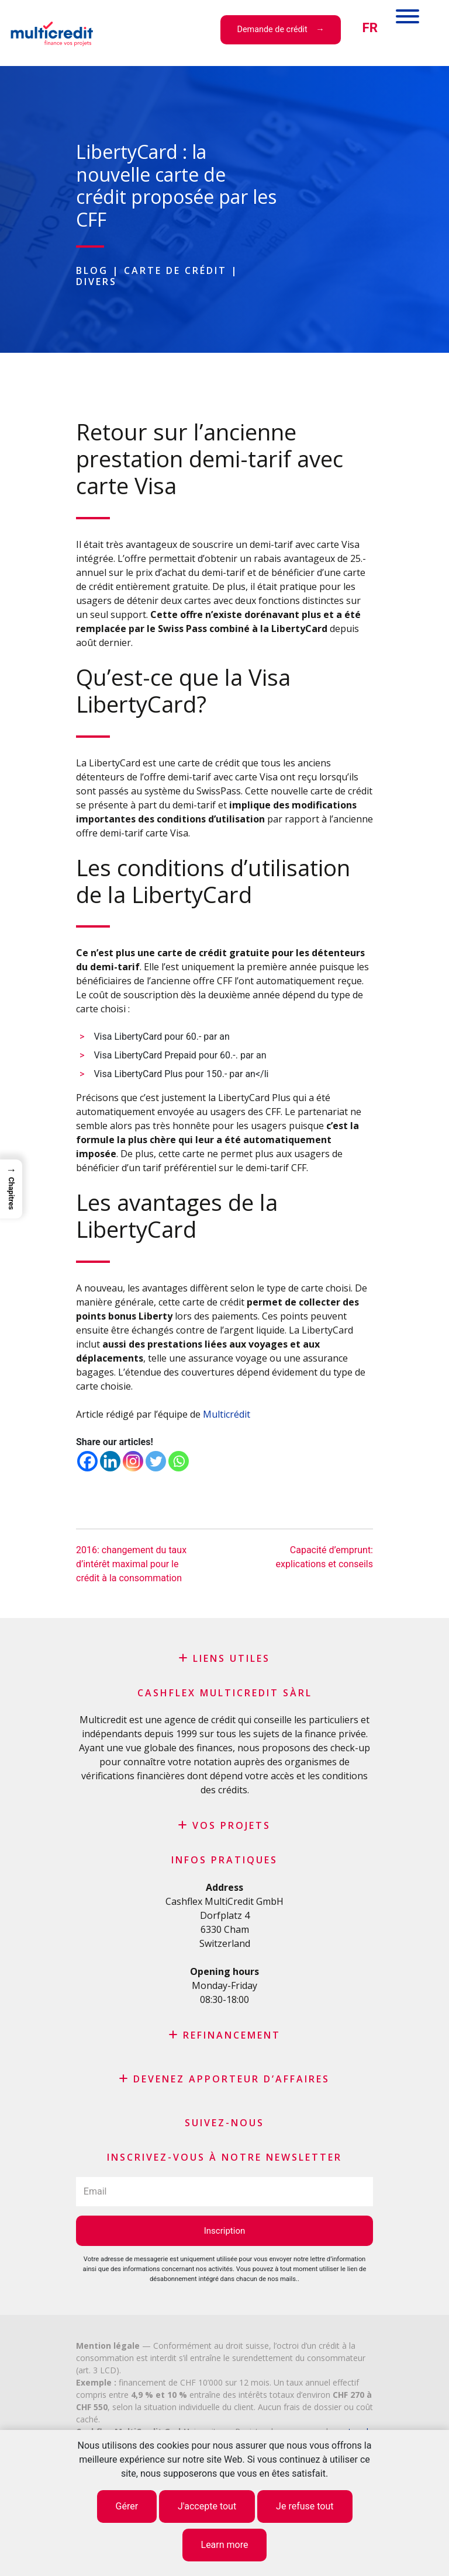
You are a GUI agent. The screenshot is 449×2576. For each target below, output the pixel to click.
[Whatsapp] (178, 1461)
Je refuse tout (304, 2506)
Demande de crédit (272, 29)
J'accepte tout (207, 2506)
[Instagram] (133, 1461)
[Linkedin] (110, 1461)
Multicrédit (226, 1414)
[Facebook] (87, 1461)
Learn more (224, 2544)
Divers (96, 281)
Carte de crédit (175, 270)
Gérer (127, 2506)
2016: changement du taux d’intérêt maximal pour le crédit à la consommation (131, 1564)
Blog (92, 270)
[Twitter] (156, 1461)
